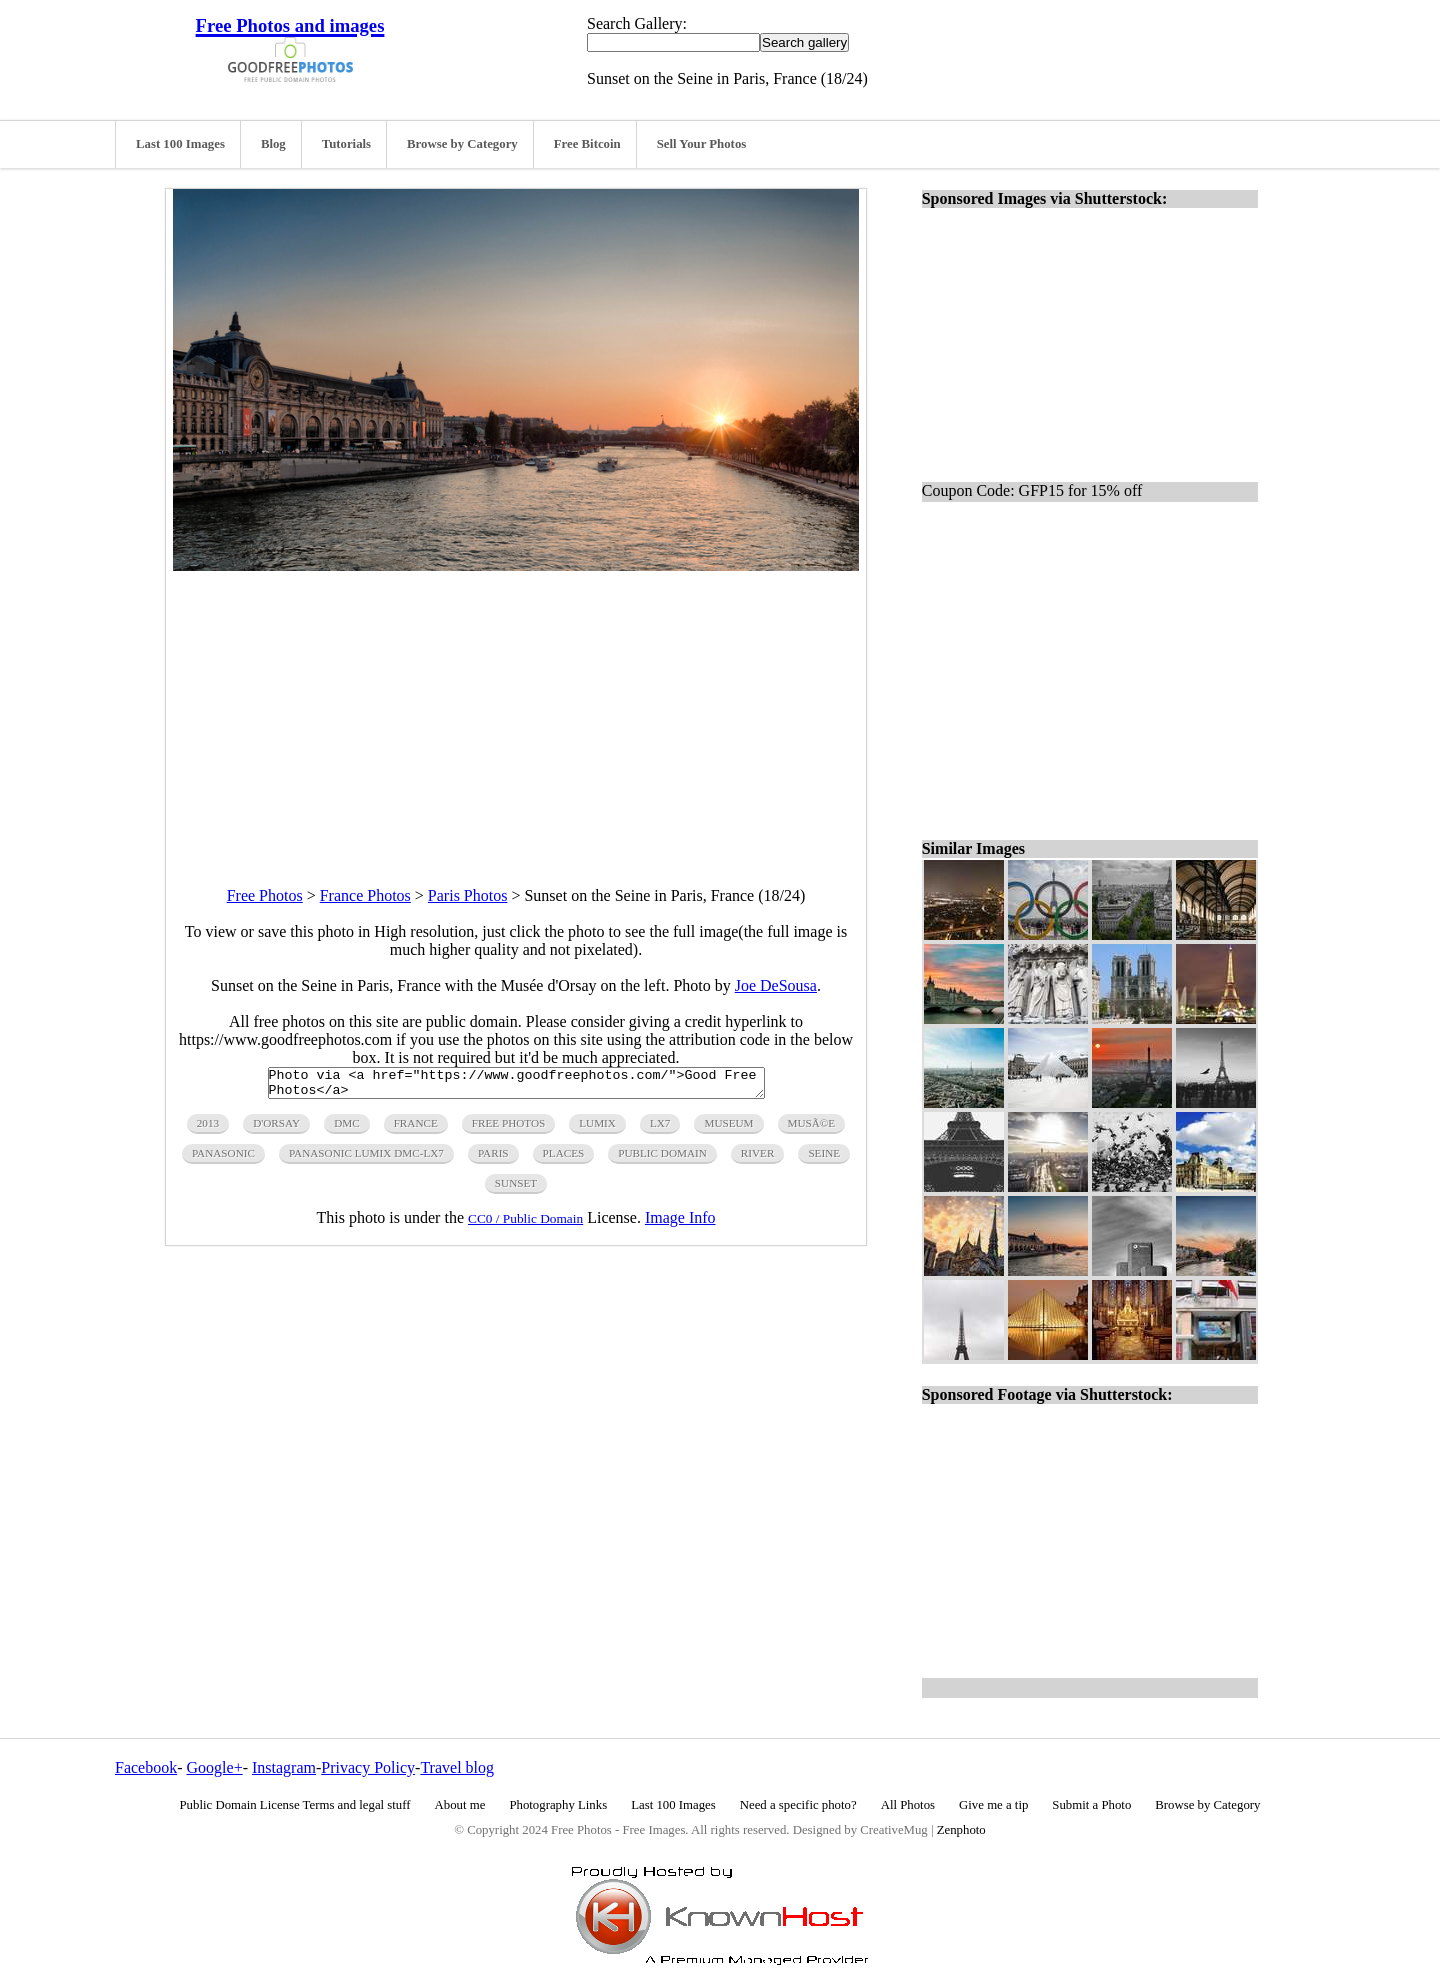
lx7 (660, 1129)
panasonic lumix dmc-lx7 (366, 1159)
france (416, 1129)
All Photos (908, 1805)
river (758, 1159)
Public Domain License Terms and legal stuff (295, 1805)
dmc (347, 1129)
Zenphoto (961, 1830)
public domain (662, 1159)
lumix (597, 1129)
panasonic (223, 1159)
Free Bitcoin (587, 144)
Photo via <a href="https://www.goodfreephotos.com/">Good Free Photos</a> (516, 1086)
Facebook (146, 1767)
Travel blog (457, 1767)
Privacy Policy (368, 1767)
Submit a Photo (1091, 1805)
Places (564, 1159)
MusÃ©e (812, 1129)
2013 (208, 1129)
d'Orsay (276, 1129)
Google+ (215, 1767)
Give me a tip (993, 1805)
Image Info (680, 1223)
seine (824, 1159)
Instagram (284, 1767)
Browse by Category (462, 144)
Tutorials (346, 144)
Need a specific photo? (798, 1805)
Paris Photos (468, 895)
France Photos (365, 895)
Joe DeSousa (776, 985)
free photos (508, 1129)
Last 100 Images (180, 144)
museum (728, 1129)
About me (460, 1805)
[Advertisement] (516, 711)
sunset (516, 1189)
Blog (273, 144)
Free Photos (265, 895)
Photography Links (558, 1805)
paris (493, 1159)
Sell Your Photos (702, 144)
